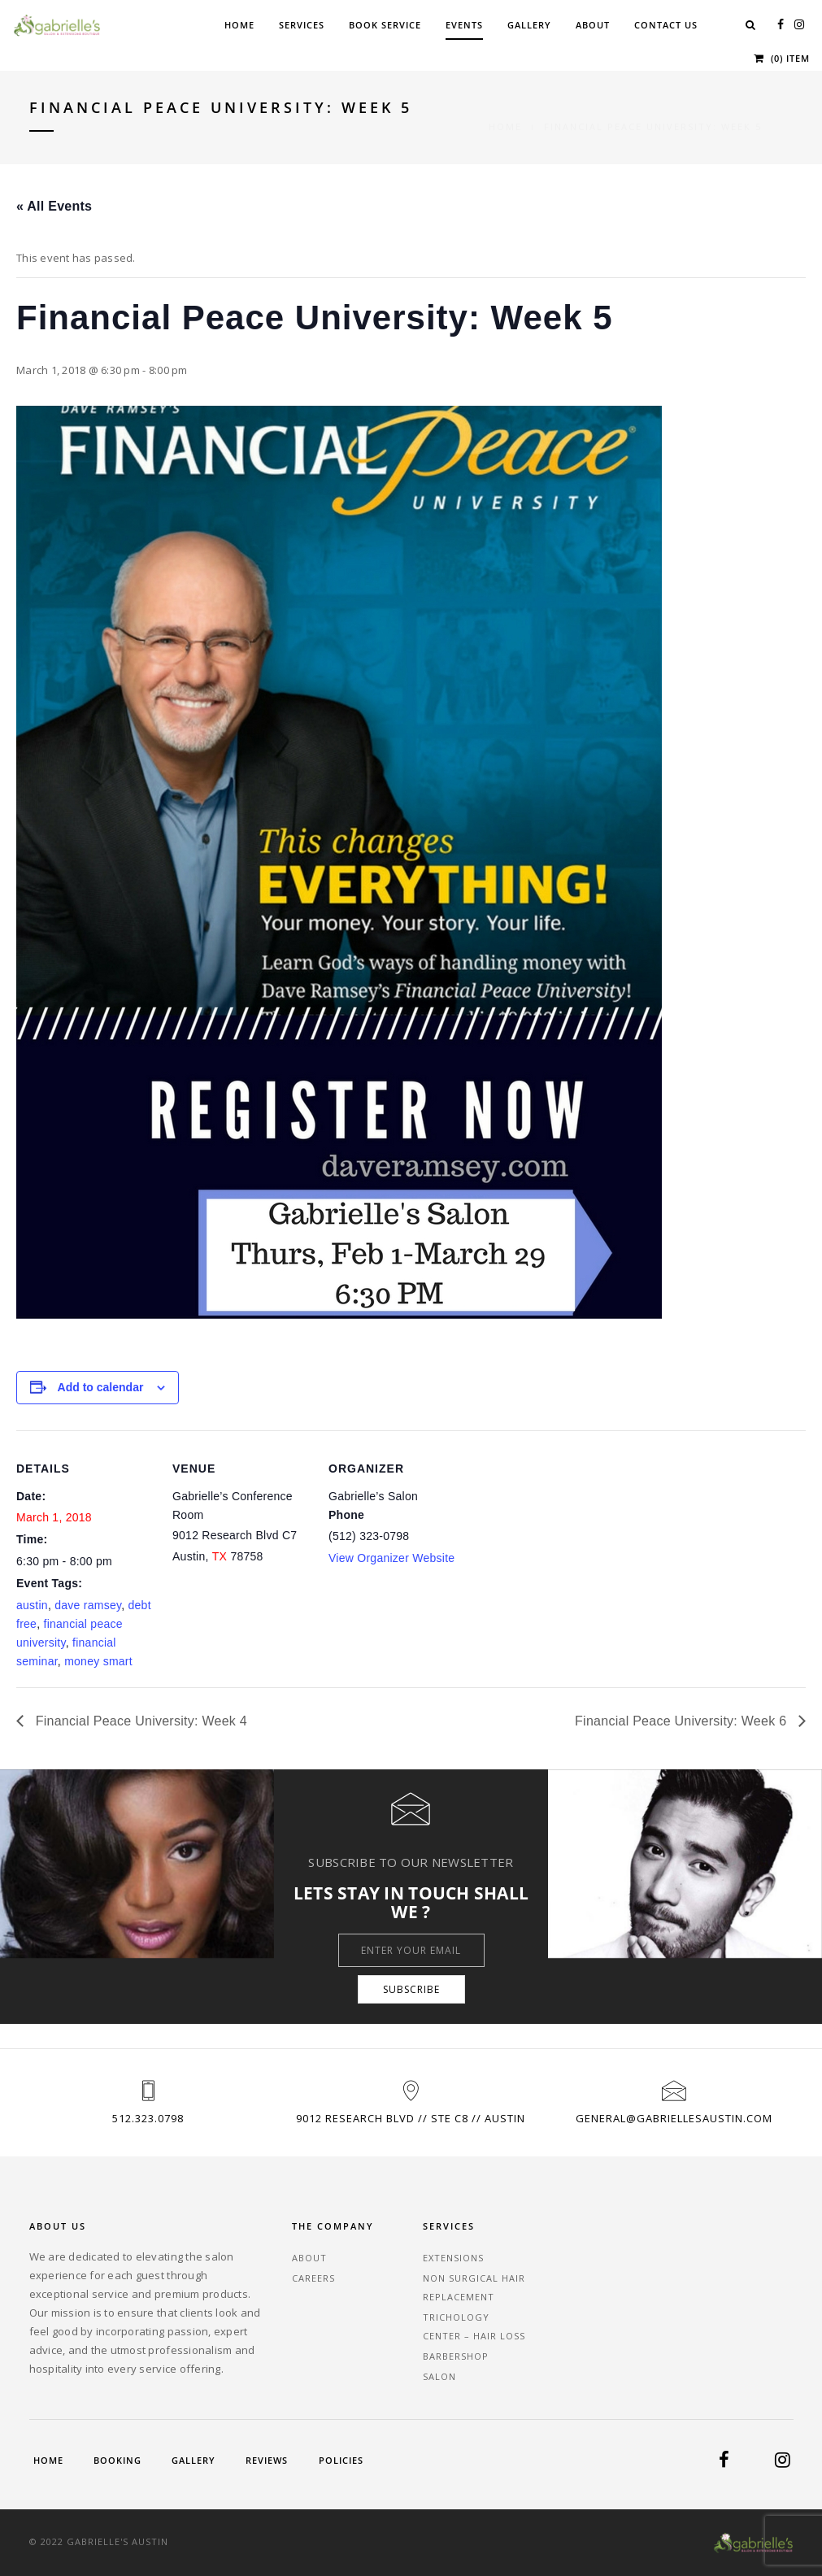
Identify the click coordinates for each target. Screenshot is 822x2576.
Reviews (267, 2460)
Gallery (529, 25)
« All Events (54, 206)
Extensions (453, 2258)
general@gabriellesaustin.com (674, 2118)
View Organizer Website (391, 1557)
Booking (117, 2460)
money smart (98, 1661)
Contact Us (666, 25)
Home (239, 25)
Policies (341, 2460)
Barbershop (456, 2356)
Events (464, 25)
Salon (439, 2376)
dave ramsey (87, 1605)
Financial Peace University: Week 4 (139, 1721)
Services (301, 25)
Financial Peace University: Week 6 (682, 1721)
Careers (313, 2278)
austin (32, 1605)
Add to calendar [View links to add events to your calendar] (101, 1387)
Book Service (385, 25)
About (593, 25)
